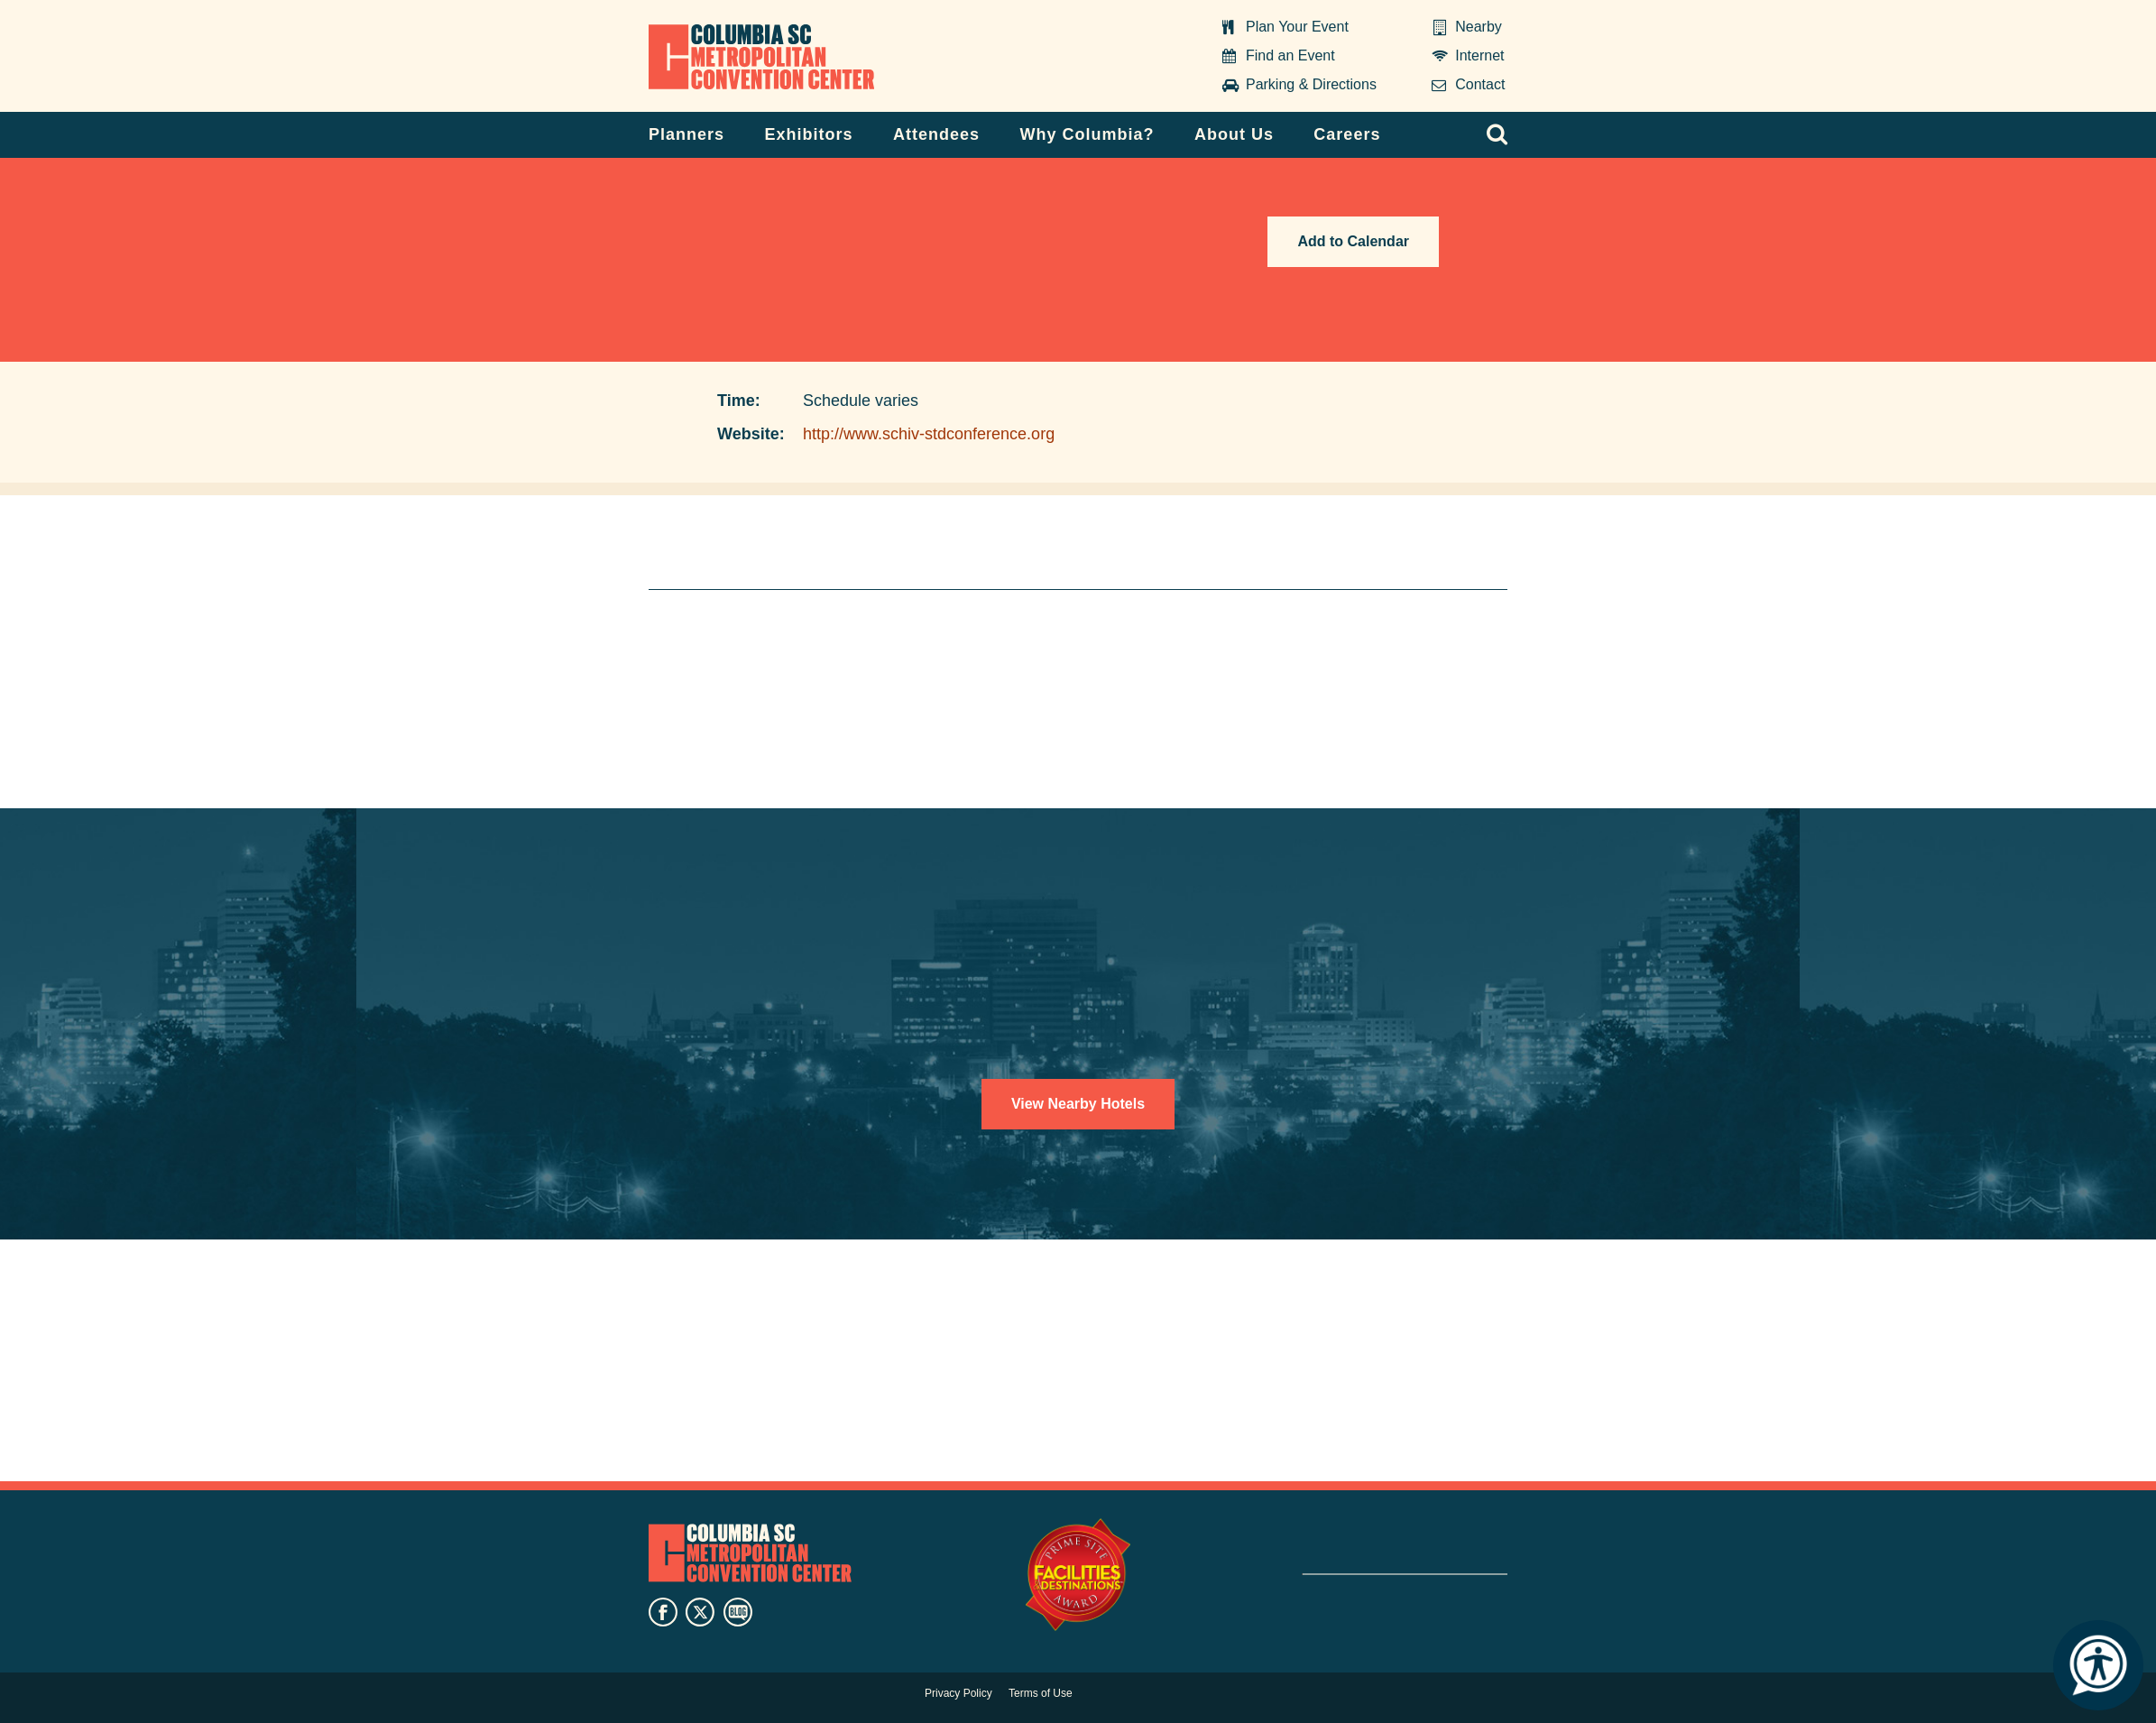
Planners (686, 134)
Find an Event (1290, 55)
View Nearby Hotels (1078, 1103)
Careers (1346, 134)
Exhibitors (809, 134)
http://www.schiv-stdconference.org (929, 434)
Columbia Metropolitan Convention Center (761, 56)
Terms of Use (1041, 1693)
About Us (1234, 134)
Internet (1479, 55)
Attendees (936, 134)
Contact (1480, 84)
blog (737, 1612)
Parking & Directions (1311, 84)
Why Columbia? (1086, 134)
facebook (663, 1612)
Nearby (1478, 26)
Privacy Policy (958, 1693)
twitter (700, 1612)
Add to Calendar (1353, 241)
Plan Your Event (1297, 26)
